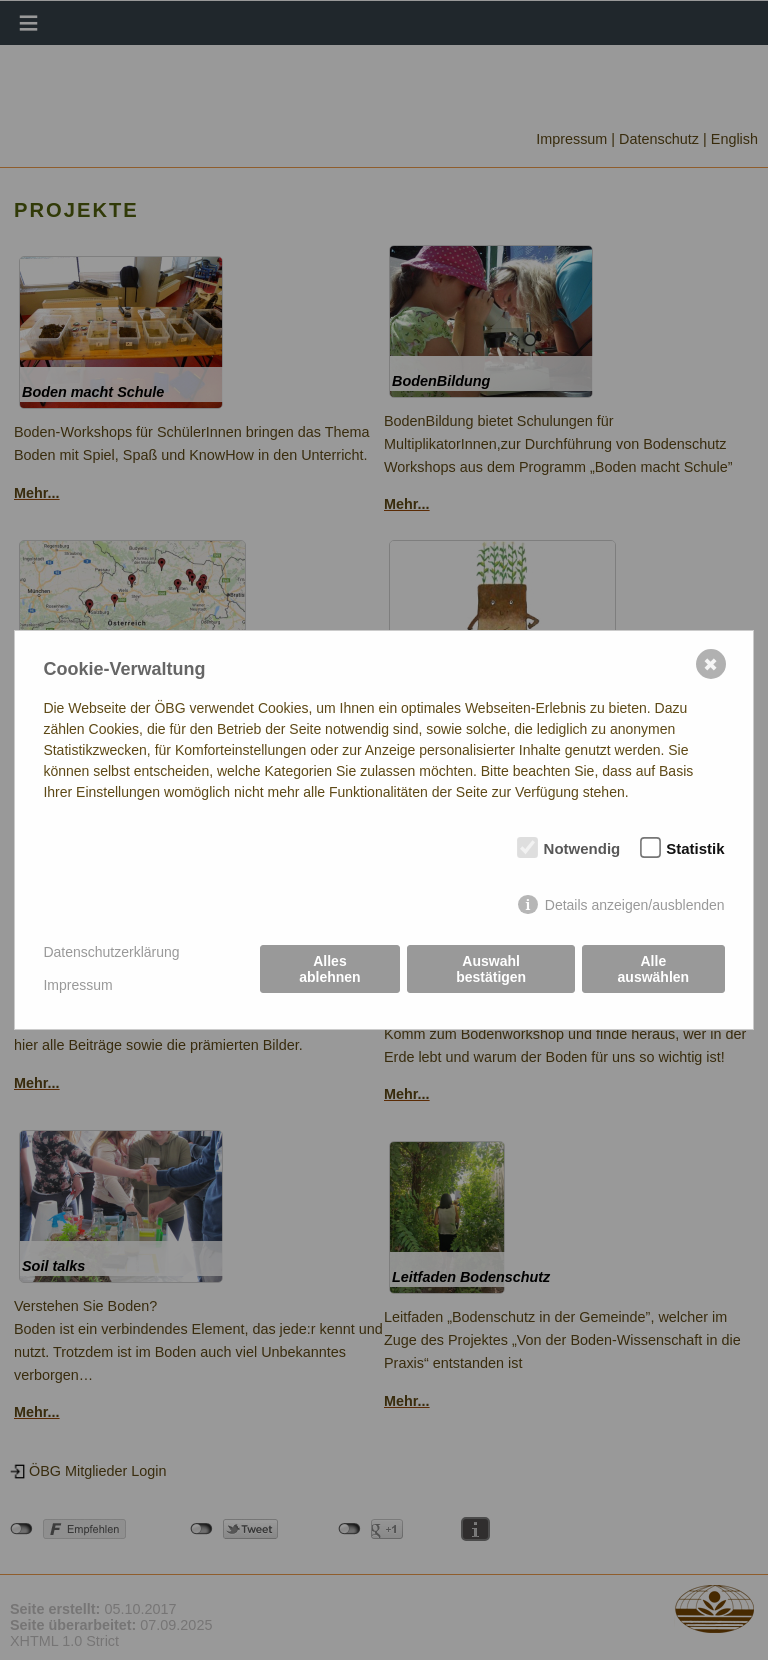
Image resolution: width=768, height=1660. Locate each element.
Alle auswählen (654, 969)
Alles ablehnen (329, 969)
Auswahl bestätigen (491, 969)
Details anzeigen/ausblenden (635, 905)
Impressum (77, 985)
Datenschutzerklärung (111, 952)
